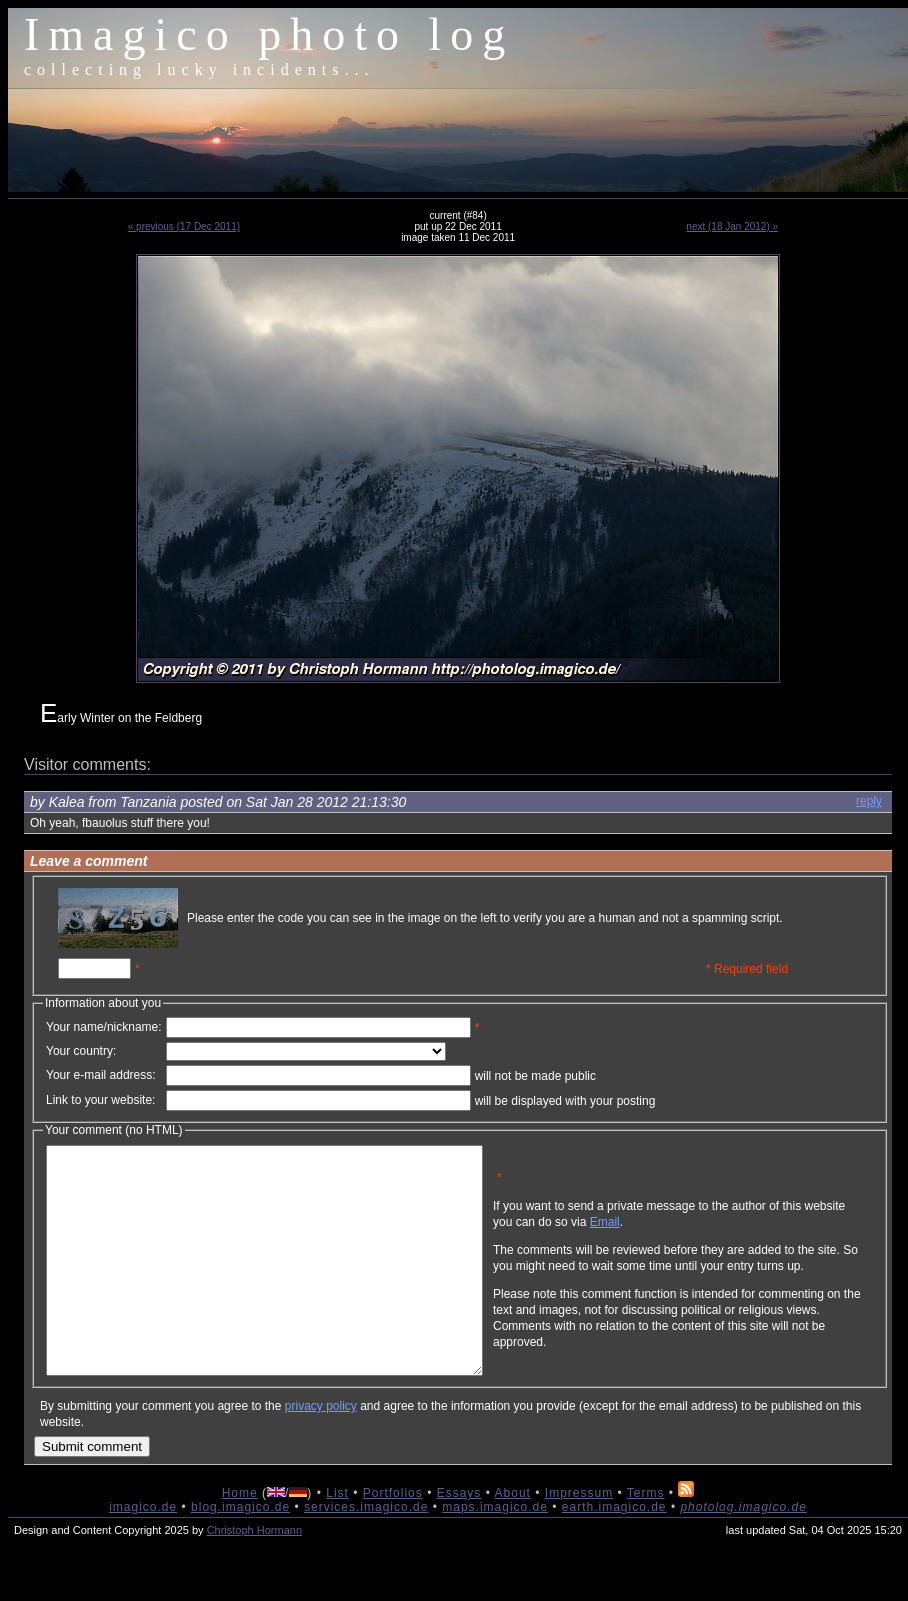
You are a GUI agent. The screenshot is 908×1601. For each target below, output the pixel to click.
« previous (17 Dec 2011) (184, 226)
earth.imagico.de (614, 1552)
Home (240, 1538)
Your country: (81, 1051)
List (337, 1538)
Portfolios (393, 1538)
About (513, 1538)
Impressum (579, 1538)
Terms (646, 1538)
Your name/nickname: (104, 1027)
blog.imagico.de (240, 1552)
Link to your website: (100, 1100)
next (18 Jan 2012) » (732, 226)
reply (869, 801)
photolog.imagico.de (743, 1552)
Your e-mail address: (101, 1075)
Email (701, 1237)
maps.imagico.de (495, 1552)
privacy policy (321, 1451)
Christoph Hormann (254, 1575)
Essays (459, 1538)
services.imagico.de (366, 1552)
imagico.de (143, 1552)
